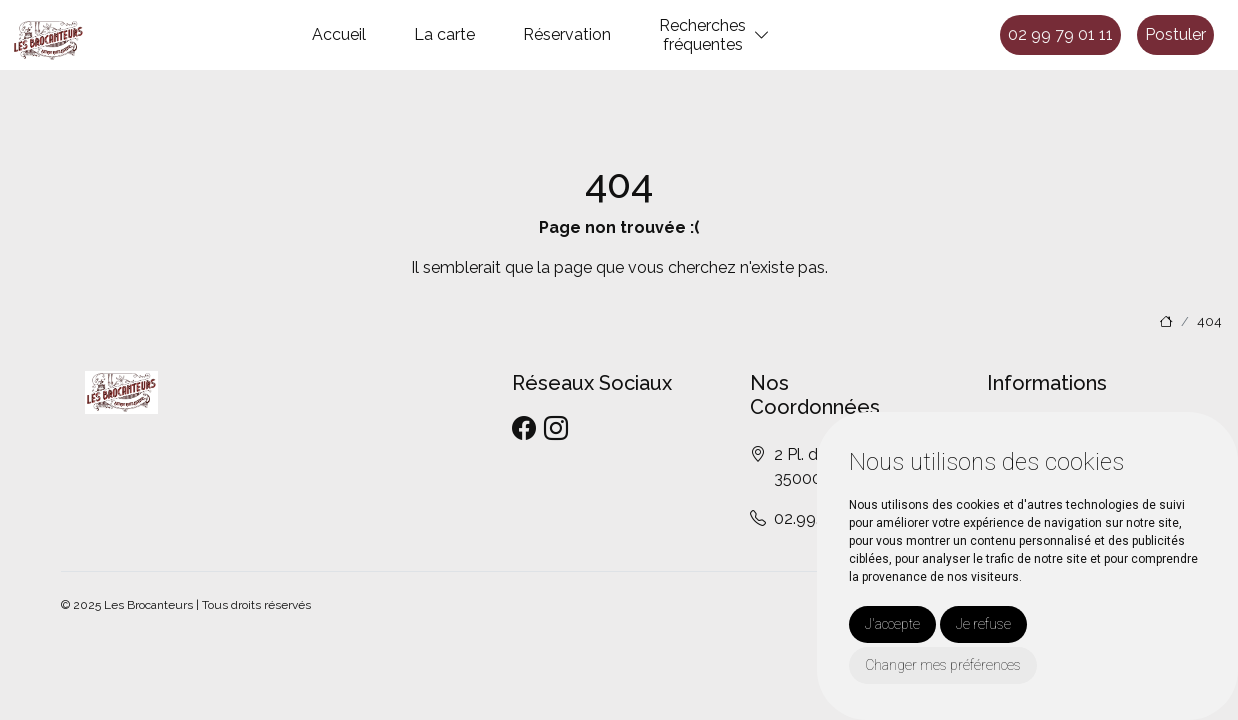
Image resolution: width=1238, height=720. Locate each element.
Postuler (1175, 34)
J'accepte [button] (892, 624)
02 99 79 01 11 (1060, 34)
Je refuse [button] (983, 624)
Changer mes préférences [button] (943, 665)
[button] (762, 35)
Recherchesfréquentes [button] (702, 35)
